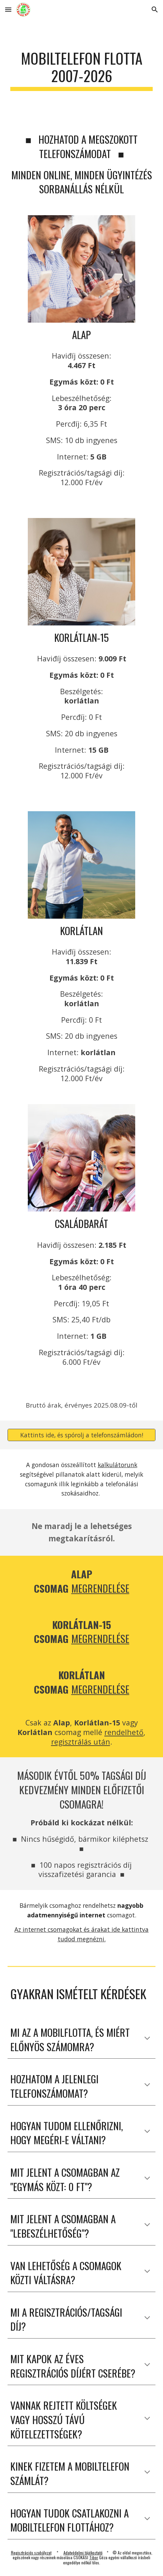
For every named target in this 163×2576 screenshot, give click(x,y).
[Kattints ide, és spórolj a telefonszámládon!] (81, 1435)
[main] (81, 70)
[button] (8, 9)
